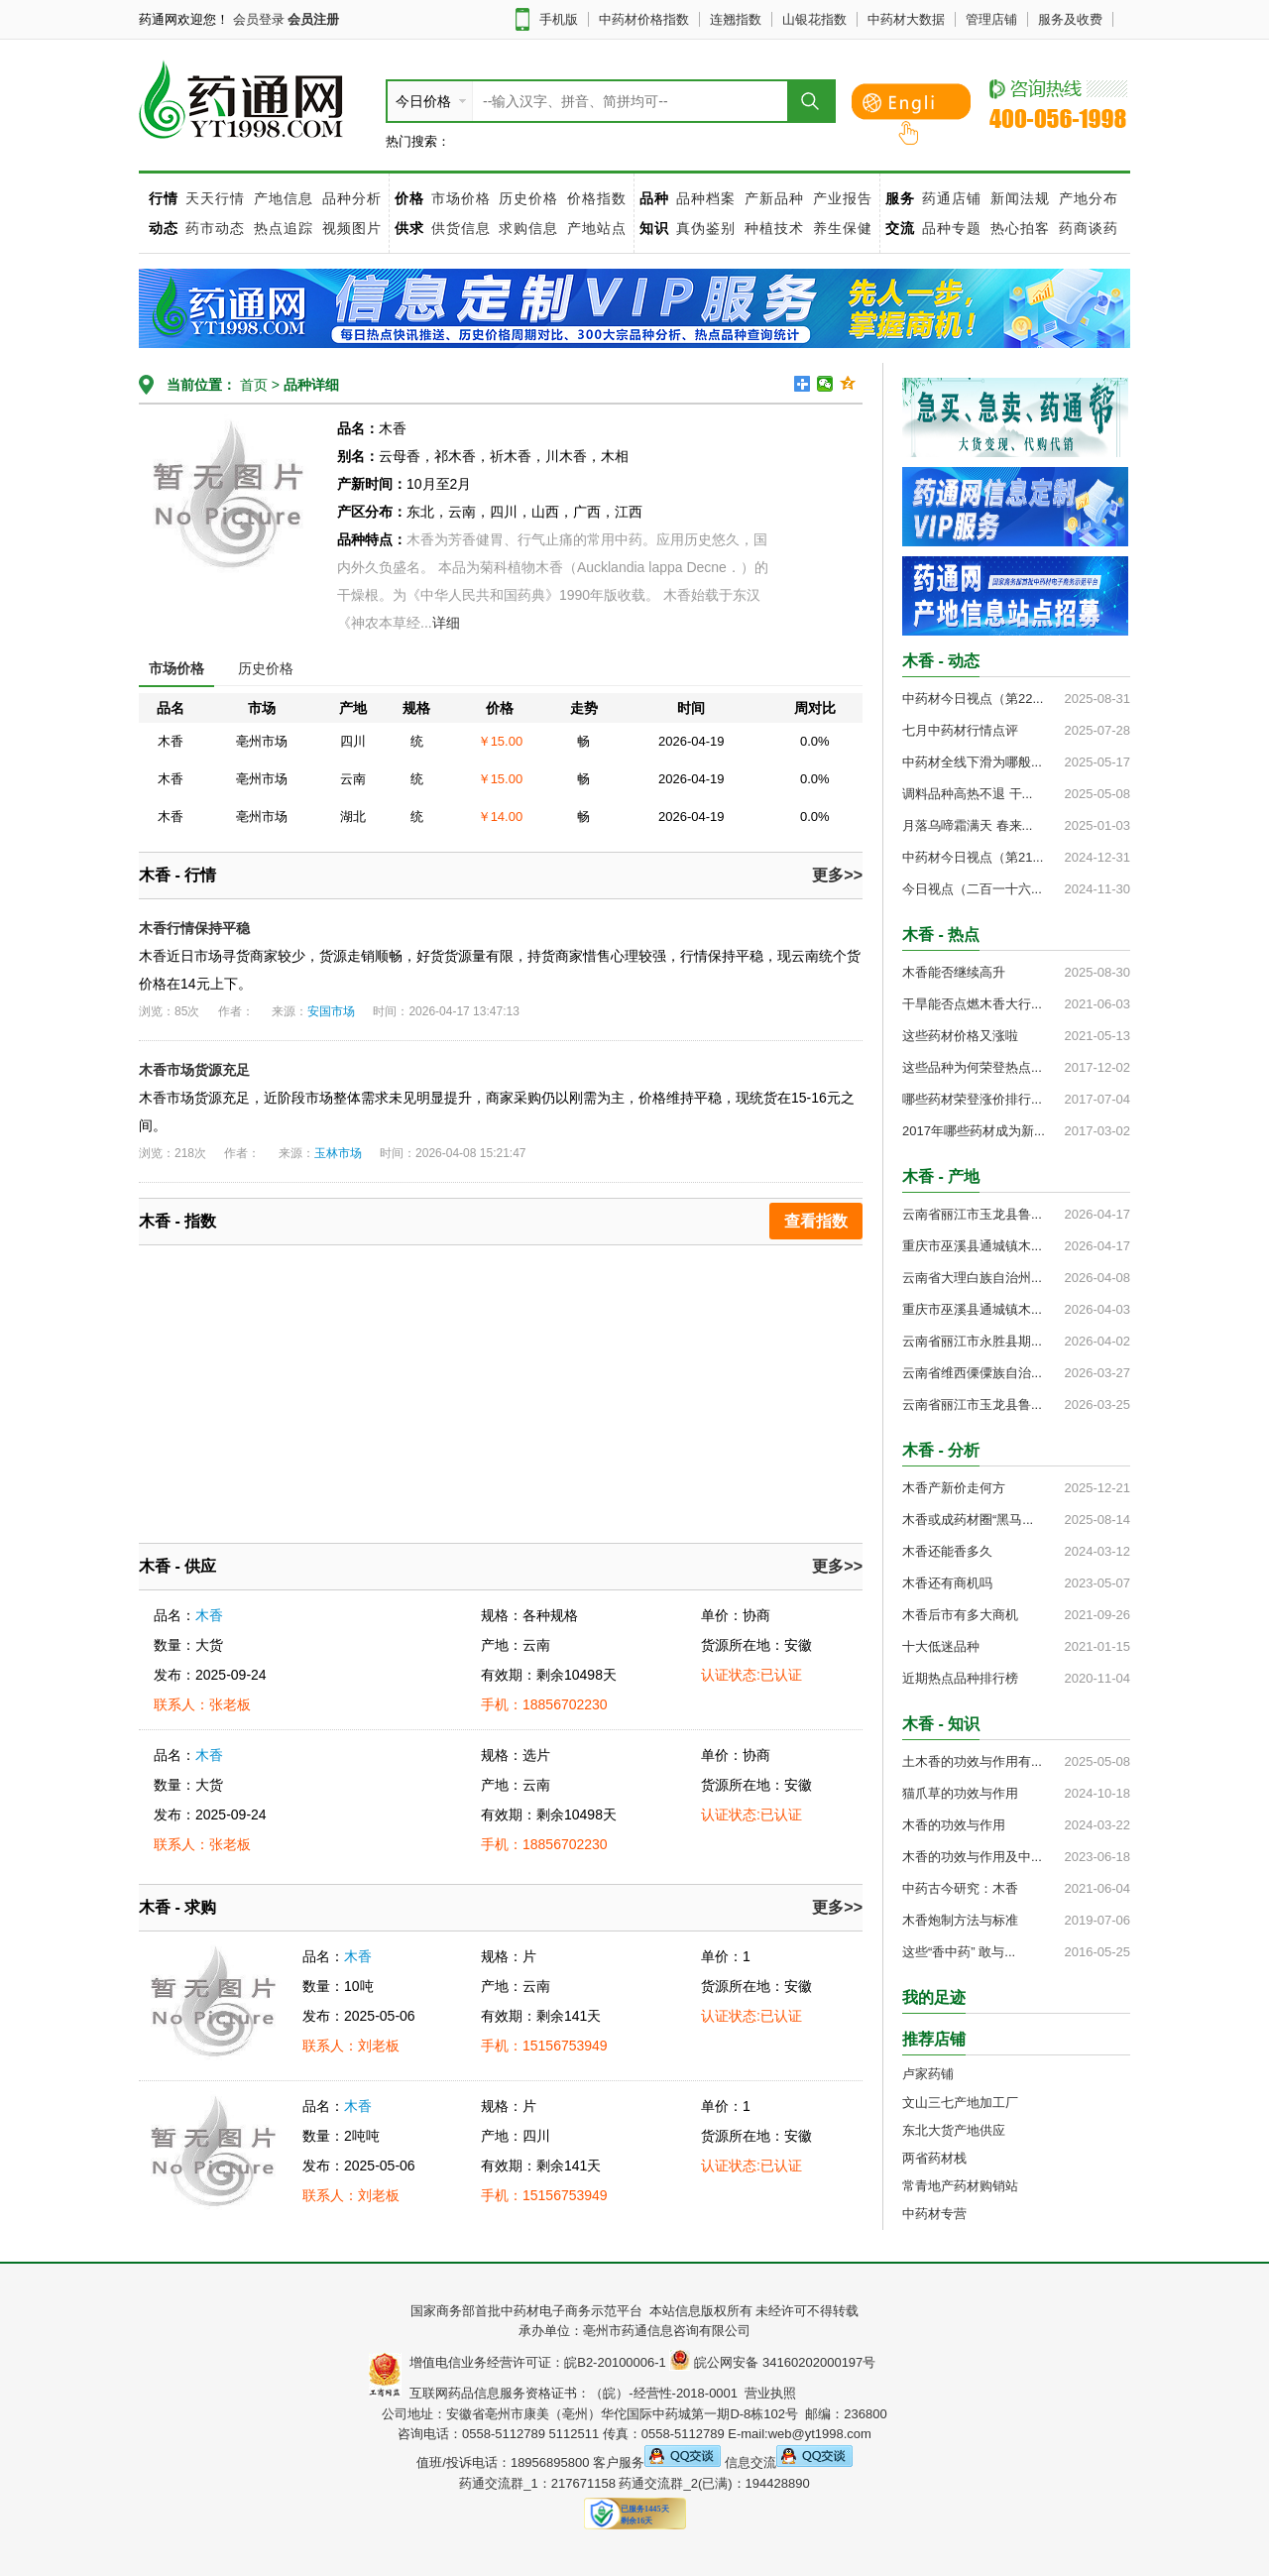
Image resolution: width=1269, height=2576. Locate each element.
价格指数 (597, 198)
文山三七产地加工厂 (960, 2102)
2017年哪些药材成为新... (973, 1130)
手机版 (558, 19)
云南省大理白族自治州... (972, 1277)
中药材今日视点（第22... (972, 698)
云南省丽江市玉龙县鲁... (972, 1214)
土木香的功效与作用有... (972, 1761)
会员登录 (259, 19)
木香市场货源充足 (194, 1070)
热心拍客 (1022, 228)
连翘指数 (735, 19)
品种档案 (706, 198)
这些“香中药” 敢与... (958, 1951)
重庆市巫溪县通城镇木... (972, 1245)
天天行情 (215, 198)
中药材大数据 (906, 19)
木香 (209, 1615)
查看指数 (816, 1221)
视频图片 (352, 228)
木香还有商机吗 (947, 1583)
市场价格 (461, 198)
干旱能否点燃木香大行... (972, 1003)
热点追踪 (286, 228)
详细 (446, 623)
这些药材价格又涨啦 (960, 1035)
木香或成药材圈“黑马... (967, 1519)
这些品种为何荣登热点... (972, 1067)
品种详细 (311, 385)
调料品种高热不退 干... (967, 793)
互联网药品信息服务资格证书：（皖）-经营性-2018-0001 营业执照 (599, 2393)
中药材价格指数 (644, 19)
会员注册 (313, 19)
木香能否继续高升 (953, 972)
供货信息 (461, 228)
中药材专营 (934, 2213)
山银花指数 (814, 19)
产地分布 (1088, 198)
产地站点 (597, 228)
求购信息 (531, 228)
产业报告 (842, 198)
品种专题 (951, 228)
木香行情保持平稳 (194, 928)
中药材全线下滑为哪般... (972, 762)
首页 (252, 385)
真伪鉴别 (706, 228)
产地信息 (283, 198)
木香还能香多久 (947, 1551)
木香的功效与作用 (953, 1824)
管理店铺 (991, 19)
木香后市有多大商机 (960, 1614)
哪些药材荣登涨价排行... (972, 1099)
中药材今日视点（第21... (972, 857)
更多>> (837, 875)
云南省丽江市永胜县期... (972, 1341)
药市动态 (215, 228)
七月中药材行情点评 (960, 730)
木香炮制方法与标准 (960, 1920)
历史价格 (528, 198)
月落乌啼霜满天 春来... (967, 825)
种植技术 (774, 228)
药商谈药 (1088, 228)
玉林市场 (338, 1153)
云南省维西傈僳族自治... (972, 1372)
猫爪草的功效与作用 (960, 1793)
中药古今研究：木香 (960, 1888)
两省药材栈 (934, 2158)
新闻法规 (1020, 198)
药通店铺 (951, 198)
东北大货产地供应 (953, 2130)
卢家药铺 (928, 2073)
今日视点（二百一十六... (972, 888)
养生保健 (842, 228)
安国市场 (331, 1011)
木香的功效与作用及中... (972, 1856)
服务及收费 (1070, 19)
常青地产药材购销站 (960, 2185)
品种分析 (352, 198)
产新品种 (774, 198)
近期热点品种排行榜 (960, 1678)
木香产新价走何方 (953, 1487)
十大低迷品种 (941, 1646)
